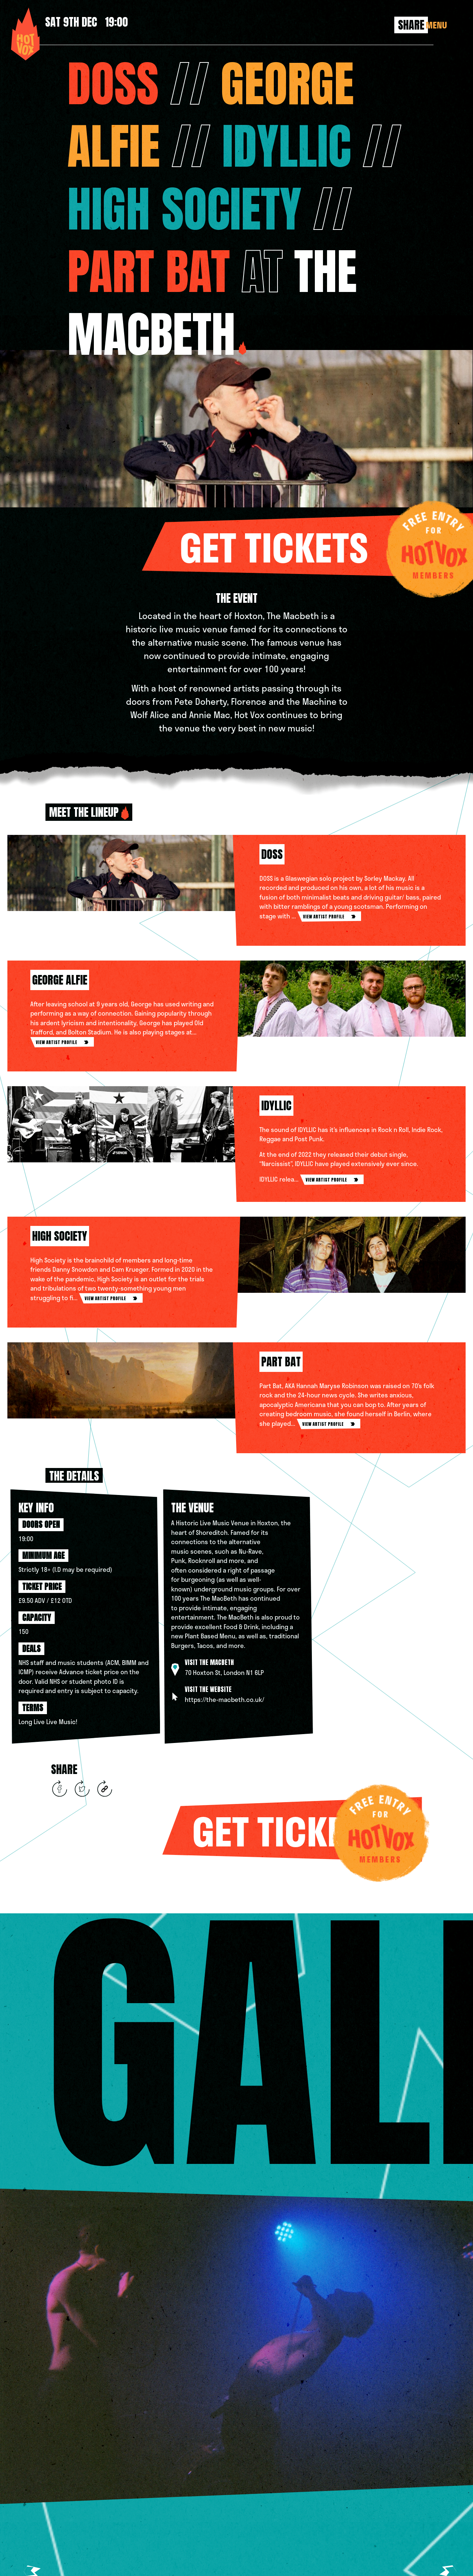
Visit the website (208, 1689)
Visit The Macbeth (209, 1662)
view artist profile (329, 916)
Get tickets (326, 545)
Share (411, 25)
